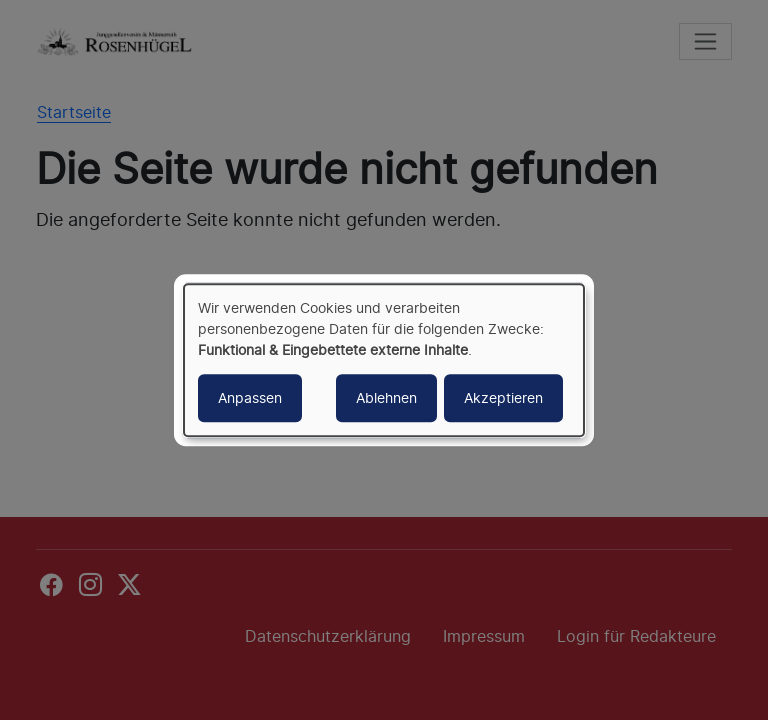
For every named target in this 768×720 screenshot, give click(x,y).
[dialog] (384, 360)
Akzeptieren (503, 397)
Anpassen (250, 397)
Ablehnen (386, 397)
